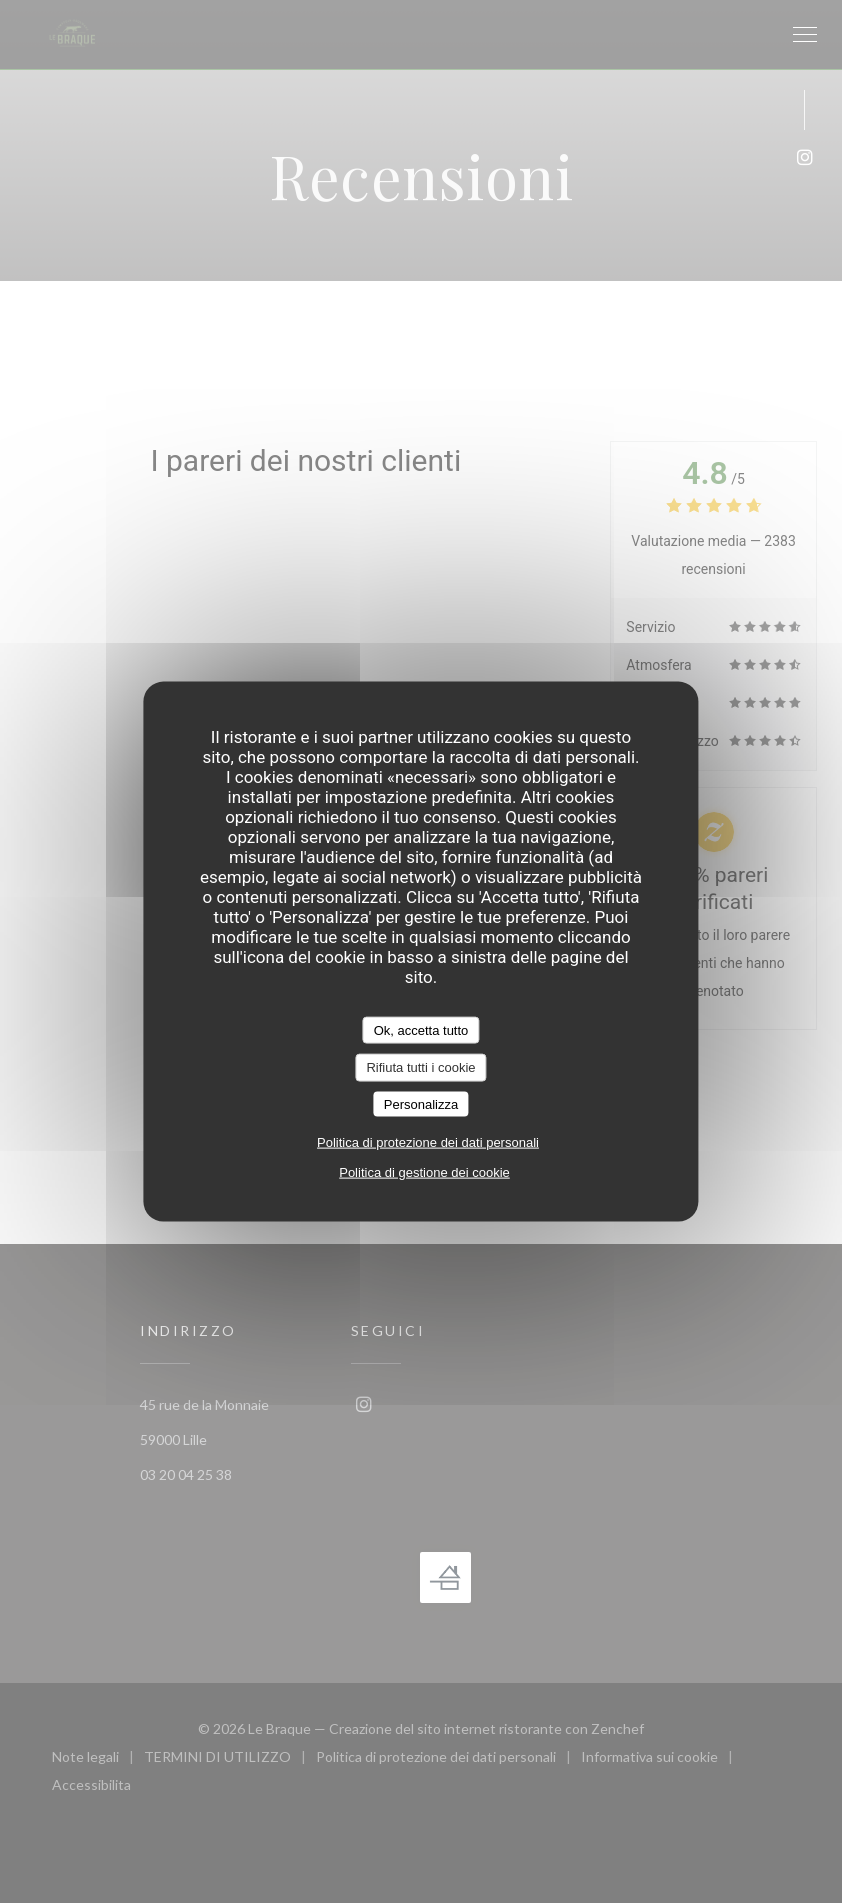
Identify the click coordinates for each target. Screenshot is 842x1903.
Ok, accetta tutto (421, 1029)
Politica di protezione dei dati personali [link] (428, 1142)
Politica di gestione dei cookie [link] (424, 1172)
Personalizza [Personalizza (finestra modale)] (421, 1103)
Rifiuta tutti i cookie (420, 1067)
